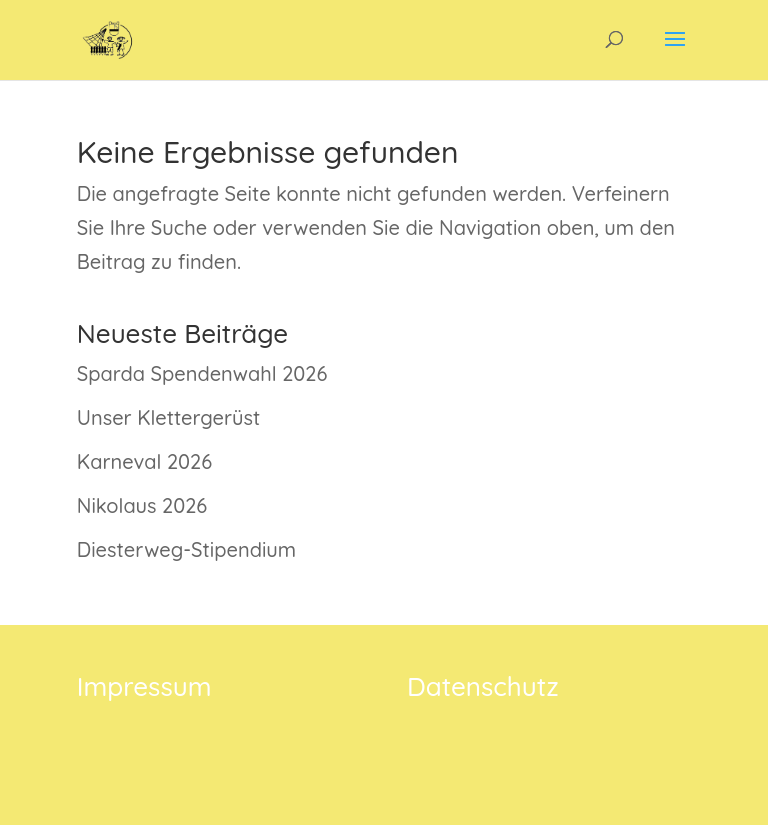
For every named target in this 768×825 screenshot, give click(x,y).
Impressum (144, 686)
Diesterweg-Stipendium (186, 549)
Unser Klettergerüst (168, 417)
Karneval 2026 (144, 461)
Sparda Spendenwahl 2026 (202, 373)
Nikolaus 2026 (142, 505)
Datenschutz (483, 686)
